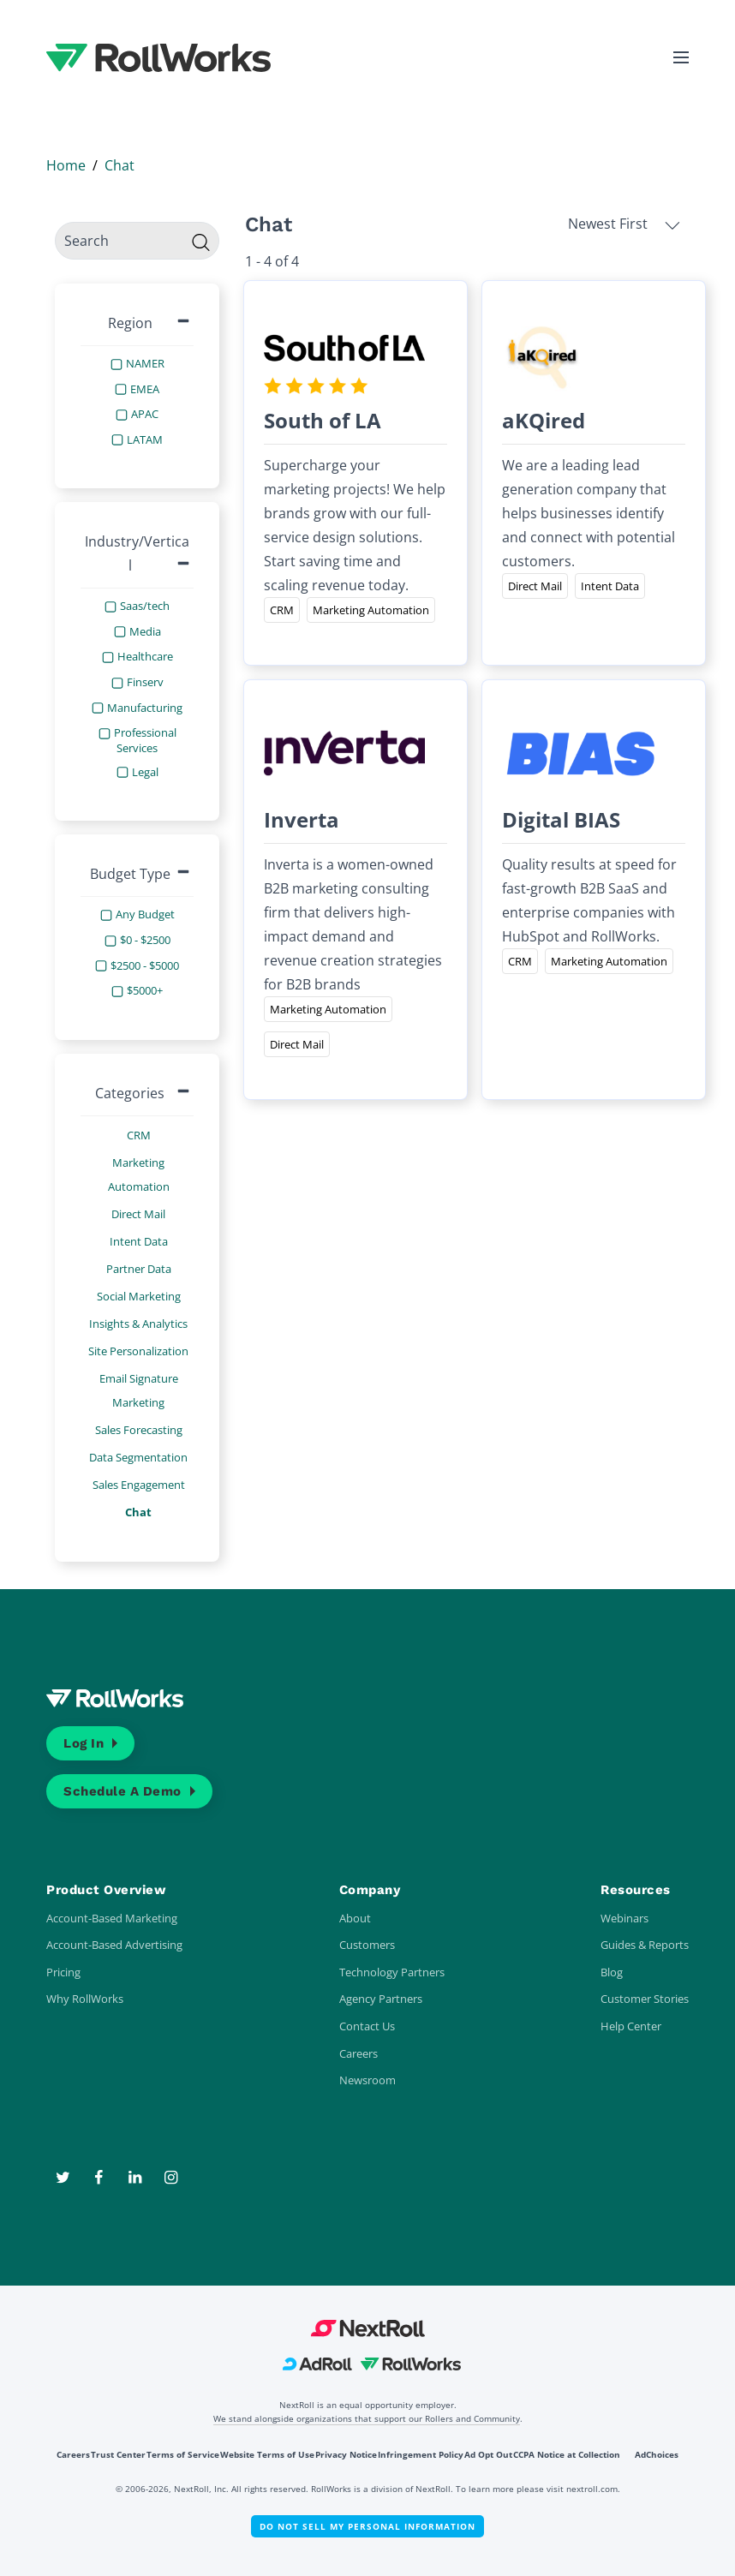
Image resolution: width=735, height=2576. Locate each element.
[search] (137, 241)
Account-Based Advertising (114, 1944)
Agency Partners (380, 1998)
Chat (138, 1512)
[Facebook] (100, 2177)
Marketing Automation (139, 1174)
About (355, 1918)
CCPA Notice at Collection (566, 2454)
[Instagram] (170, 2177)
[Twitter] (64, 2177)
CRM (139, 1135)
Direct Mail (138, 1214)
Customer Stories (645, 1998)
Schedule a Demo (122, 1791)
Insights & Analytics (138, 1323)
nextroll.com (592, 2489)
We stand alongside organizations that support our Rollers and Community (366, 2418)
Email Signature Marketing (138, 1390)
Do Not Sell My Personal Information (367, 2526)
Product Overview (106, 1890)
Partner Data (138, 1268)
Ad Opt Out (488, 2454)
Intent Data (139, 1241)
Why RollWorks (84, 1998)
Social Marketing (139, 1296)
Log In (83, 1743)
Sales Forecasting (138, 1429)
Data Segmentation (138, 1457)
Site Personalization (138, 1351)
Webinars (624, 1918)
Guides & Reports (645, 1944)
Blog (612, 1972)
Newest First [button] (624, 223)
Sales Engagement (139, 1484)
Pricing (63, 1972)
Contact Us (367, 2026)
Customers (367, 1944)
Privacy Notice (346, 2454)
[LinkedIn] (136, 2177)
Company (370, 1890)
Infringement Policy (420, 2454)
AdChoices (656, 2454)
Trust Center (118, 2454)
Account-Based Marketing (111, 1918)
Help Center (631, 2026)
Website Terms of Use (267, 2454)
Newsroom (367, 2080)
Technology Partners (392, 1972)
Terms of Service (182, 2454)
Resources (636, 1890)
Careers (358, 2053)
